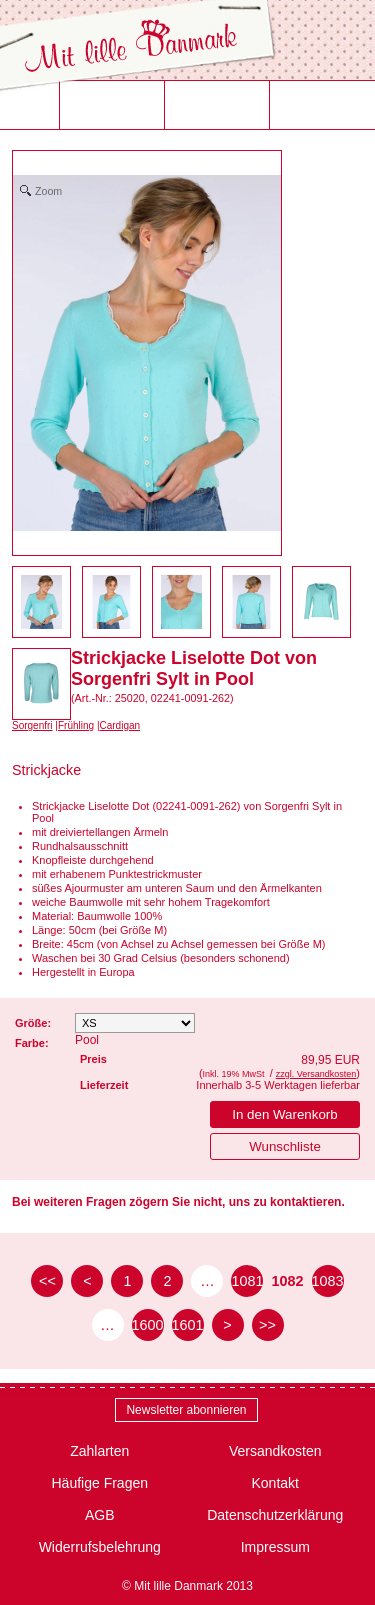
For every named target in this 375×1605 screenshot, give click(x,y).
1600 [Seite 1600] (148, 1325)
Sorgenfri (32, 725)
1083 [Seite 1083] (328, 1281)
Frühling (76, 725)
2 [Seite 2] (167, 1281)
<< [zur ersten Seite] (47, 1281)
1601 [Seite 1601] (188, 1325)
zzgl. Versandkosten (316, 1074)
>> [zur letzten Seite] (267, 1325)
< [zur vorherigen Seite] (87, 1281)
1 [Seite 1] (127, 1281)
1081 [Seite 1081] (247, 1281)
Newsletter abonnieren (186, 1410)
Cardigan (120, 725)
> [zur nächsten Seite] (227, 1325)
